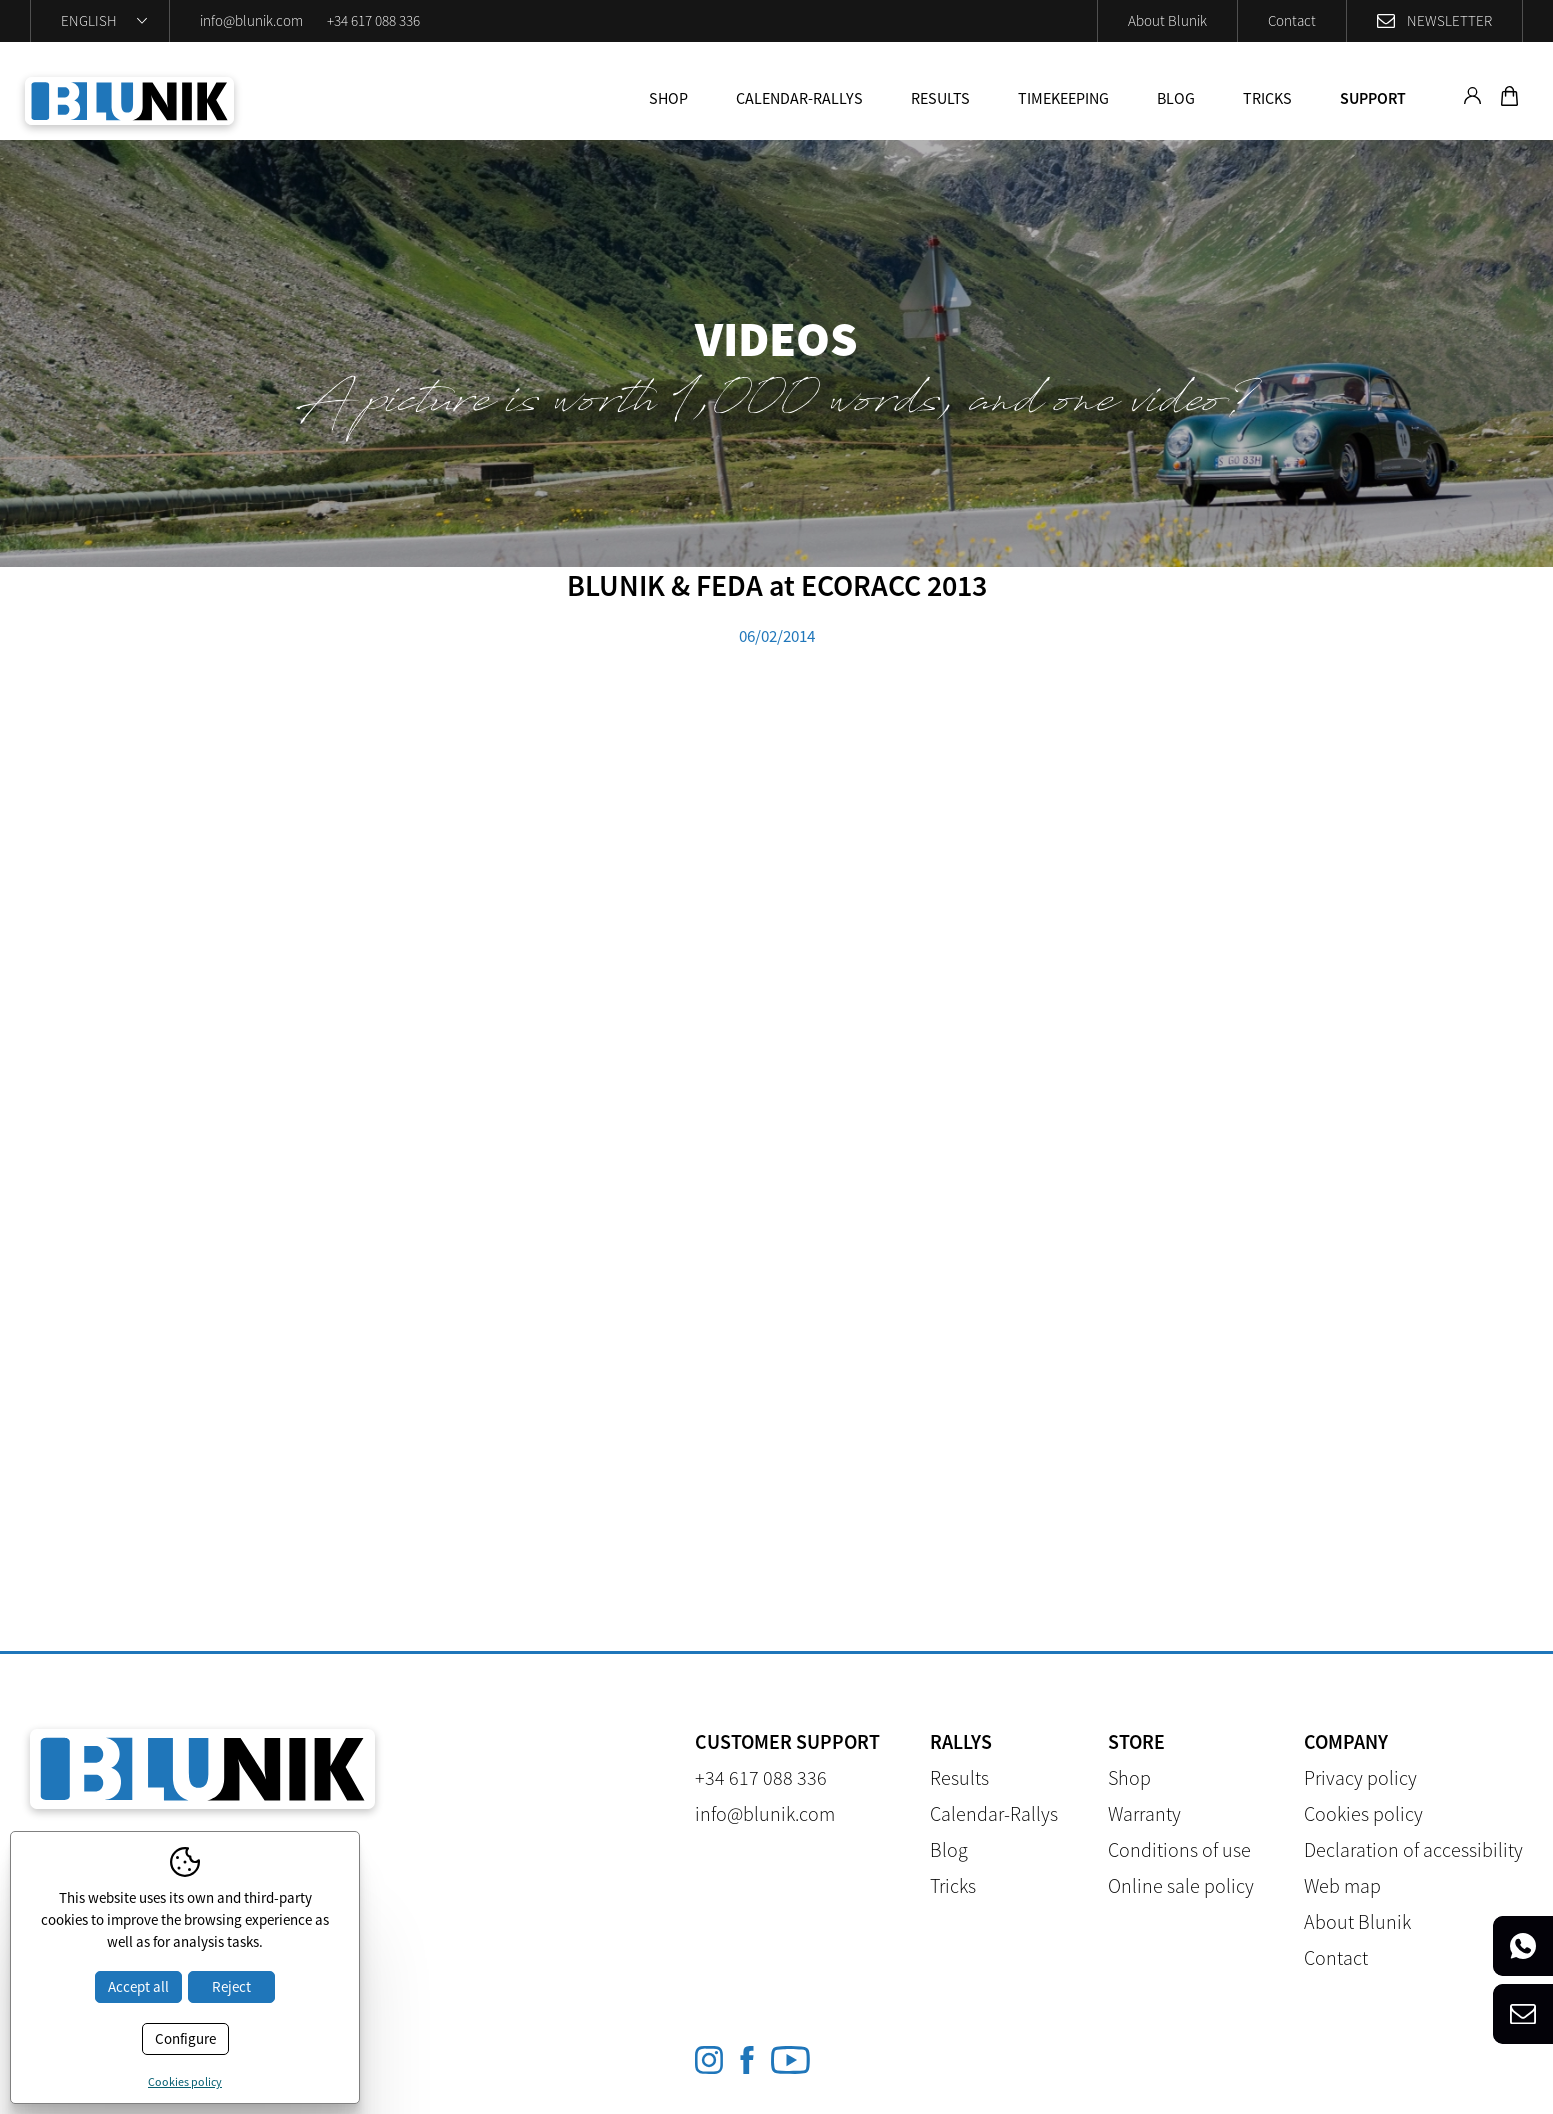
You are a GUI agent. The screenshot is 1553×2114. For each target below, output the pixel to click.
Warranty (1144, 1813)
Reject (231, 1986)
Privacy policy (1360, 1777)
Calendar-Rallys (799, 98)
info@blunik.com (251, 20)
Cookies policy (1363, 1813)
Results (940, 98)
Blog (1176, 98)
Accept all (138, 1986)
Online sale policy (1181, 1885)
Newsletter (1449, 20)
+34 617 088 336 (373, 20)
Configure (185, 2038)
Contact (1292, 20)
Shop (668, 98)
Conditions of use (1179, 1849)
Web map (1342, 1885)
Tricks (1267, 98)
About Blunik (1167, 20)
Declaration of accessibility (1413, 1849)
